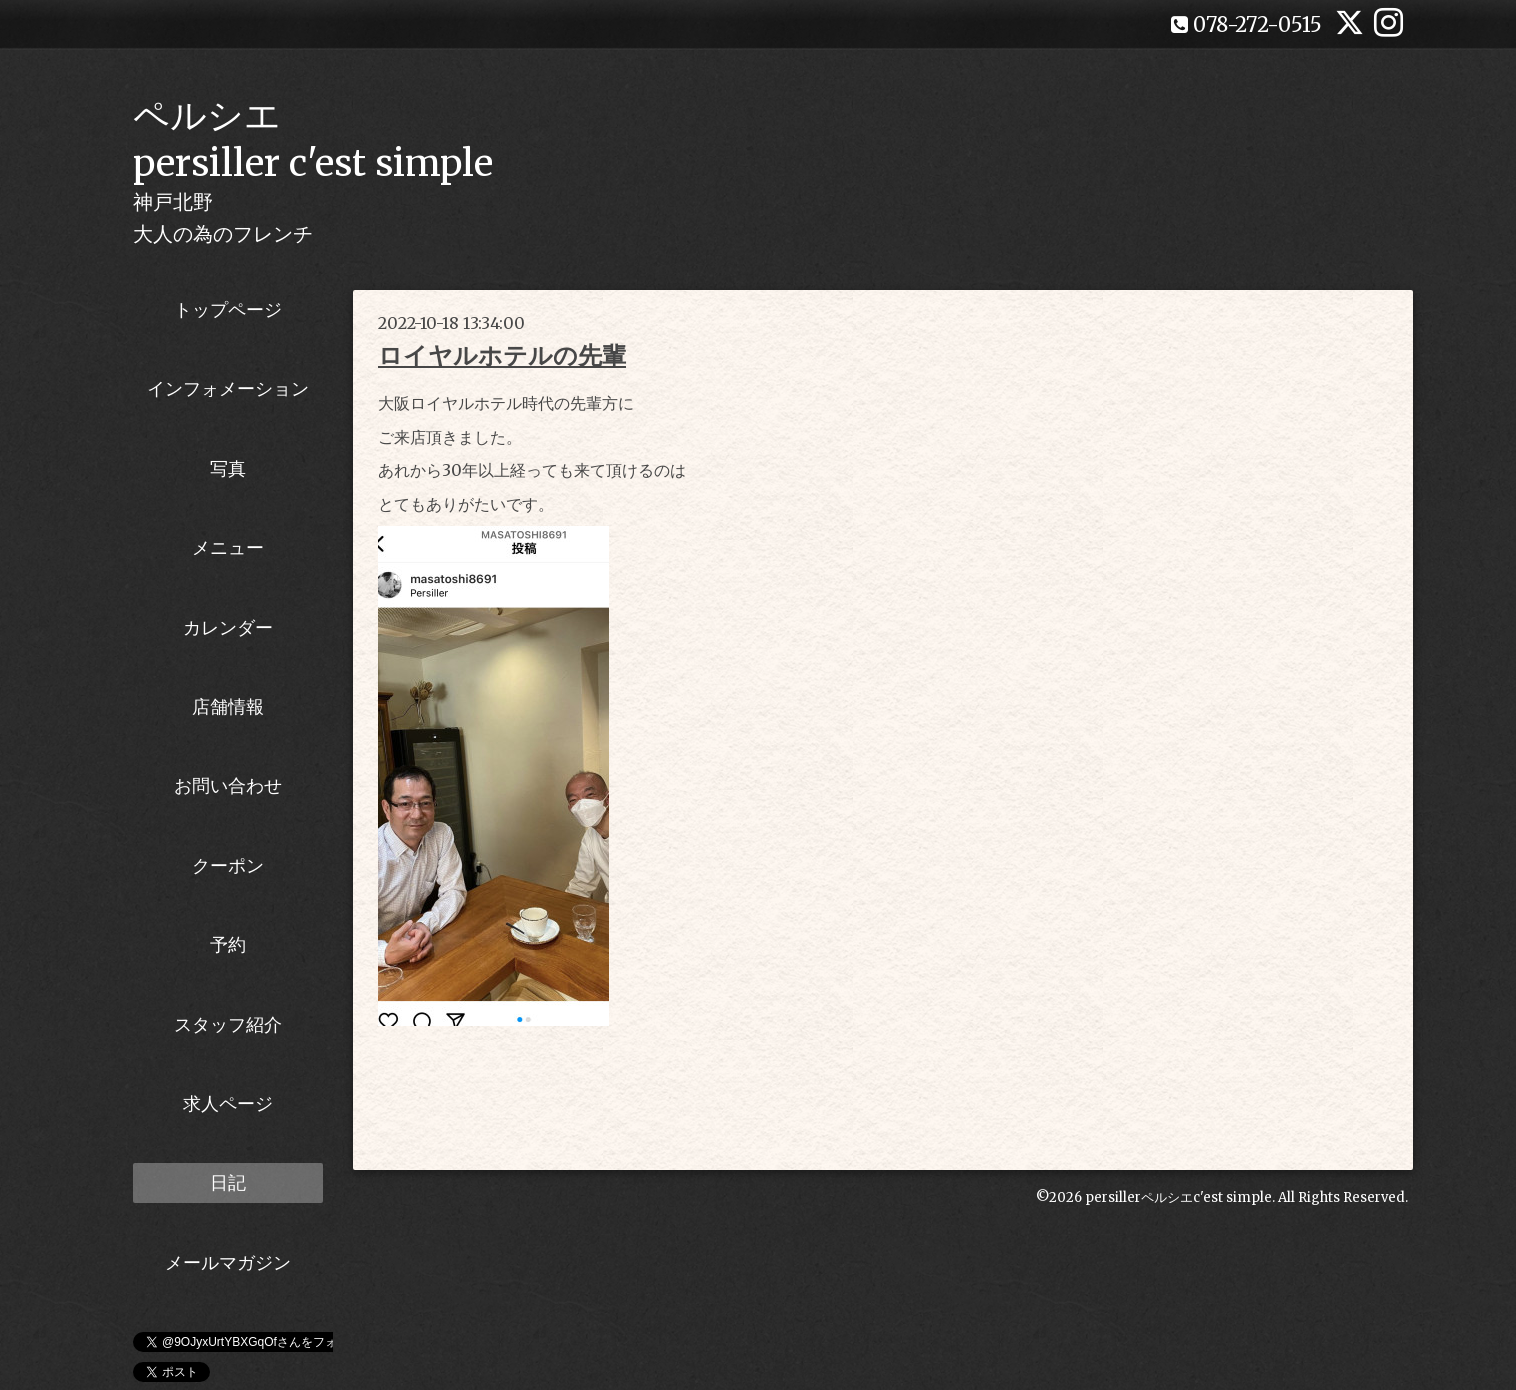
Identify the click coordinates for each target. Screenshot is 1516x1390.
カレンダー (228, 627)
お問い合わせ (228, 785)
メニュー (228, 547)
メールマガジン (228, 1262)
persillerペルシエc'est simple (1178, 1197)
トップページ (228, 309)
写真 (228, 468)
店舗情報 (228, 706)
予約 (228, 944)
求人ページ (228, 1103)
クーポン (228, 865)
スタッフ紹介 (228, 1024)
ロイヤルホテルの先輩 (502, 355)
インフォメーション (228, 388)
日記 (228, 1182)
